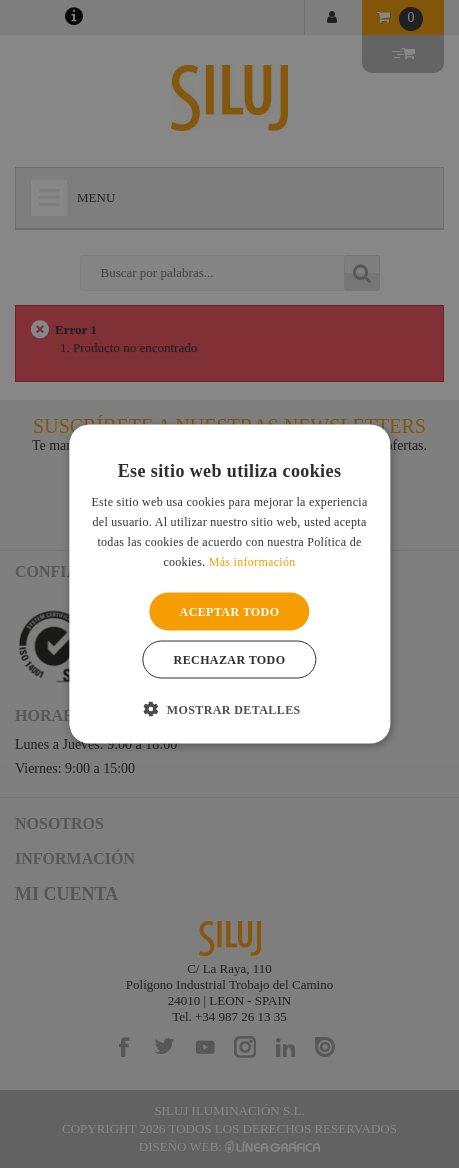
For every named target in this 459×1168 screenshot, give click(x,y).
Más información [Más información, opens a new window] (252, 561)
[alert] (229, 584)
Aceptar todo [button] (230, 611)
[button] (229, 708)
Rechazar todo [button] (230, 659)
